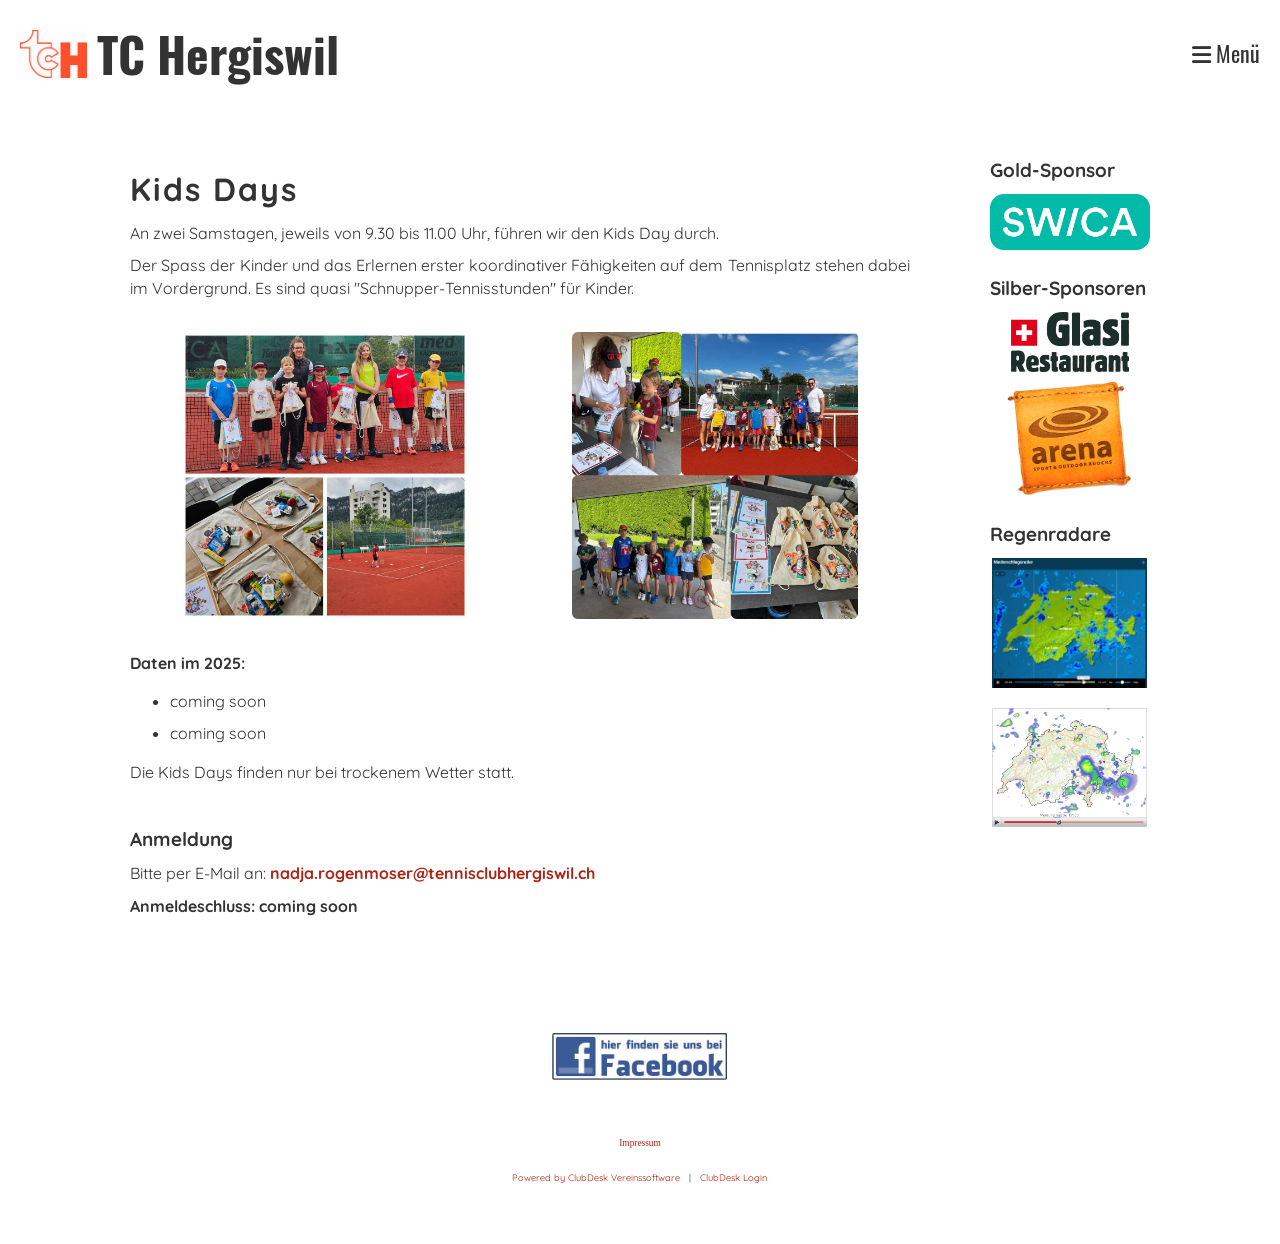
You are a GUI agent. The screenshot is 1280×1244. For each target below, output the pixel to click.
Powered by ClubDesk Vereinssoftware (596, 1177)
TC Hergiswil (218, 53)
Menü (1226, 53)
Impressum (639, 1143)
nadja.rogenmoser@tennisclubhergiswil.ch (432, 873)
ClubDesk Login (733, 1177)
